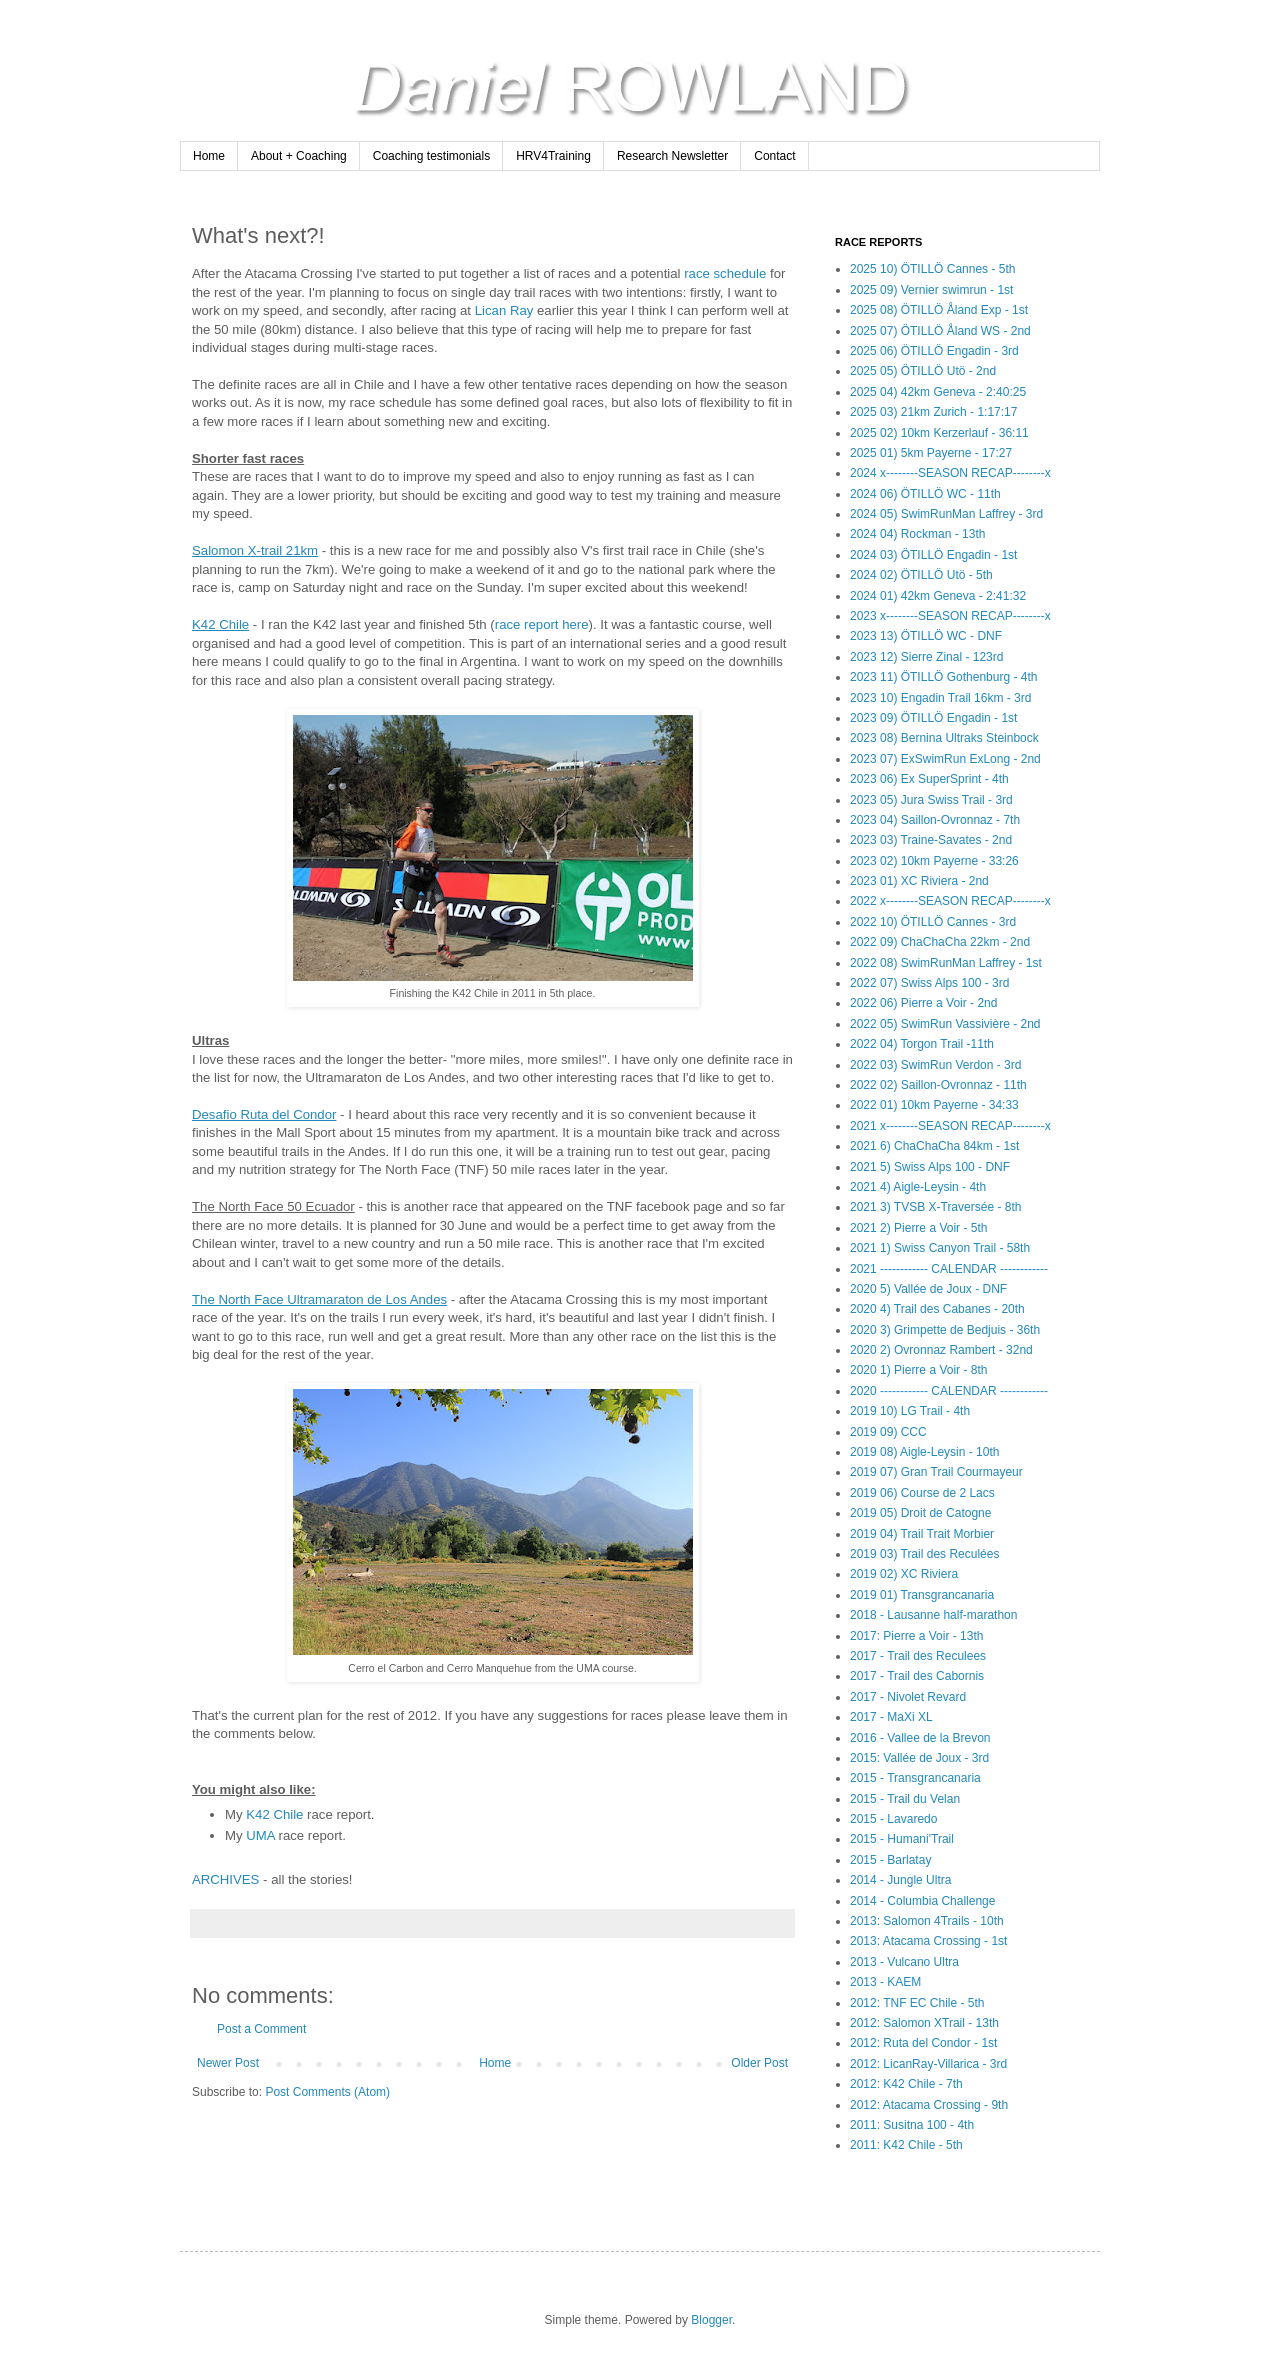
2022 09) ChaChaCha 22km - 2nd (940, 942)
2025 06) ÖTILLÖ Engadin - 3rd (934, 351)
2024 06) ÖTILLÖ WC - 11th (925, 494)
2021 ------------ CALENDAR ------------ (949, 1269)
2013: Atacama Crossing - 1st (928, 1941)
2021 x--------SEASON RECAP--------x (950, 1126)
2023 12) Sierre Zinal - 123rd (926, 657)
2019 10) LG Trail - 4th (910, 1411)
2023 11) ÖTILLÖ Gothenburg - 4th (943, 677)
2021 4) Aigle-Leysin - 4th (918, 1187)
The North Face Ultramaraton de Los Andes (319, 1299)
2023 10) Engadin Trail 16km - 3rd (940, 698)
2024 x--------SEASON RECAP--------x (950, 473)
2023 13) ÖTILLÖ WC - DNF (926, 636)
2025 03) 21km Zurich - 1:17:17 (933, 412)
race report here (542, 624)
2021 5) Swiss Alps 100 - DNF (930, 1167)
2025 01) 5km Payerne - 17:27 (931, 453)
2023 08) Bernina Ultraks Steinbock (944, 738)
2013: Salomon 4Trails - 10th (927, 1921)
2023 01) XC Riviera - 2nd (919, 881)
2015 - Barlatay (890, 1860)
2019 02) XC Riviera (904, 1574)
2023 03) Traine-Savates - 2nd (931, 840)
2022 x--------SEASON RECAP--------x (950, 901)
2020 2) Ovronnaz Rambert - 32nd (941, 1350)
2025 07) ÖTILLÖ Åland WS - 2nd (940, 331)
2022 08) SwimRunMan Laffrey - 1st (946, 963)
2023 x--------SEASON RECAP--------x (950, 616)
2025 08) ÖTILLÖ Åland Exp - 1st (939, 310)
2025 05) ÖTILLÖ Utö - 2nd (923, 371)
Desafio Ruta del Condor (264, 1114)
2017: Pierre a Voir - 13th (916, 1636)
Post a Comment (261, 2029)
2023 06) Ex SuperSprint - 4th (929, 779)
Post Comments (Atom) (327, 2092)
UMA (260, 1835)
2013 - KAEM (885, 1982)
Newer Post (228, 2063)
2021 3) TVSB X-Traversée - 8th (935, 1207)
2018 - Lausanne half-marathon (933, 1615)
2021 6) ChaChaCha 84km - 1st (934, 1146)
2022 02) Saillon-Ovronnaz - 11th (938, 1085)
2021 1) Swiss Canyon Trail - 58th (940, 1248)
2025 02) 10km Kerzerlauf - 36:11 (939, 433)
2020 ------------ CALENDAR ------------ (949, 1391)
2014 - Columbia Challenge (922, 1901)
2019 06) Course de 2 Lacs (922, 1493)
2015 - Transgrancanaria (915, 1778)
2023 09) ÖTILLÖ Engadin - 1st (933, 718)
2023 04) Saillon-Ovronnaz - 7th (935, 820)
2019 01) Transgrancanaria (922, 1595)
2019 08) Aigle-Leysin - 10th (924, 1452)
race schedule (725, 273)
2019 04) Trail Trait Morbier (922, 1534)
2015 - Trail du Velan (905, 1799)
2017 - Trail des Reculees (918, 1656)
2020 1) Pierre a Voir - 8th (918, 1370)
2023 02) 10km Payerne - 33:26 (934, 861)
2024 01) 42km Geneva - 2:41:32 (938, 596)
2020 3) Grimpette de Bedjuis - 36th (945, 1330)
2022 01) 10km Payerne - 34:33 (934, 1105)
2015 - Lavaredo (893, 1819)
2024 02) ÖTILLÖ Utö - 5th (921, 575)
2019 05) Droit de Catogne (920, 1513)
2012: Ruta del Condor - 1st (923, 2043)
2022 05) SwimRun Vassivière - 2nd (945, 1024)
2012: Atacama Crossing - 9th (929, 2105)
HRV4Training (553, 156)
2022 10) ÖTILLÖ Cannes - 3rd (933, 922)
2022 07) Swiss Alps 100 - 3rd (929, 983)
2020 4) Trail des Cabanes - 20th (937, 1309)
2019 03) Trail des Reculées (924, 1554)
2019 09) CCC (888, 1432)
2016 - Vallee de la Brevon (920, 1738)
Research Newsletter (672, 156)
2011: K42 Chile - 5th (906, 2145)
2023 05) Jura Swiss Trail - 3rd (931, 800)
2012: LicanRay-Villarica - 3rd (928, 2064)
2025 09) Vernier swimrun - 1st (931, 290)
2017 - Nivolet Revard (908, 1697)
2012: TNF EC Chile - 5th (917, 2003)
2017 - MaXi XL (891, 1717)
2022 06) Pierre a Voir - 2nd (923, 1003)
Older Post (759, 2063)
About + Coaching (299, 156)
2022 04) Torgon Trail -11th (922, 1044)
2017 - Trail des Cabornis (917, 1676)
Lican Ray (504, 310)
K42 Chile (220, 624)
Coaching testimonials (431, 156)
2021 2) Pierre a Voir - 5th (918, 1228)
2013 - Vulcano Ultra (904, 1962)
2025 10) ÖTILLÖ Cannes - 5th (932, 269)
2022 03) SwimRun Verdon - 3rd (935, 1065)
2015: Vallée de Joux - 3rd (919, 1758)
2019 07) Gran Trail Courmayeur (936, 1472)
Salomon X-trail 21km (255, 550)
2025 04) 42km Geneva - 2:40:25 (938, 392)
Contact (774, 156)
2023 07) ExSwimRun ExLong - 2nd (945, 759)
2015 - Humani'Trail (902, 1839)
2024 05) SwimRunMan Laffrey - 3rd (946, 514)
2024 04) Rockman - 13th (917, 534)
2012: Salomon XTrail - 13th (924, 2023)
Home (209, 156)
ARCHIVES (225, 1879)
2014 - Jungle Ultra (900, 1880)
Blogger (711, 2320)
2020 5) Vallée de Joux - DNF (928, 1289)
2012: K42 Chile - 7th (906, 2084)
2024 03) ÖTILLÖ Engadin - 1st (933, 555)
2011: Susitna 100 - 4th (912, 2125)
